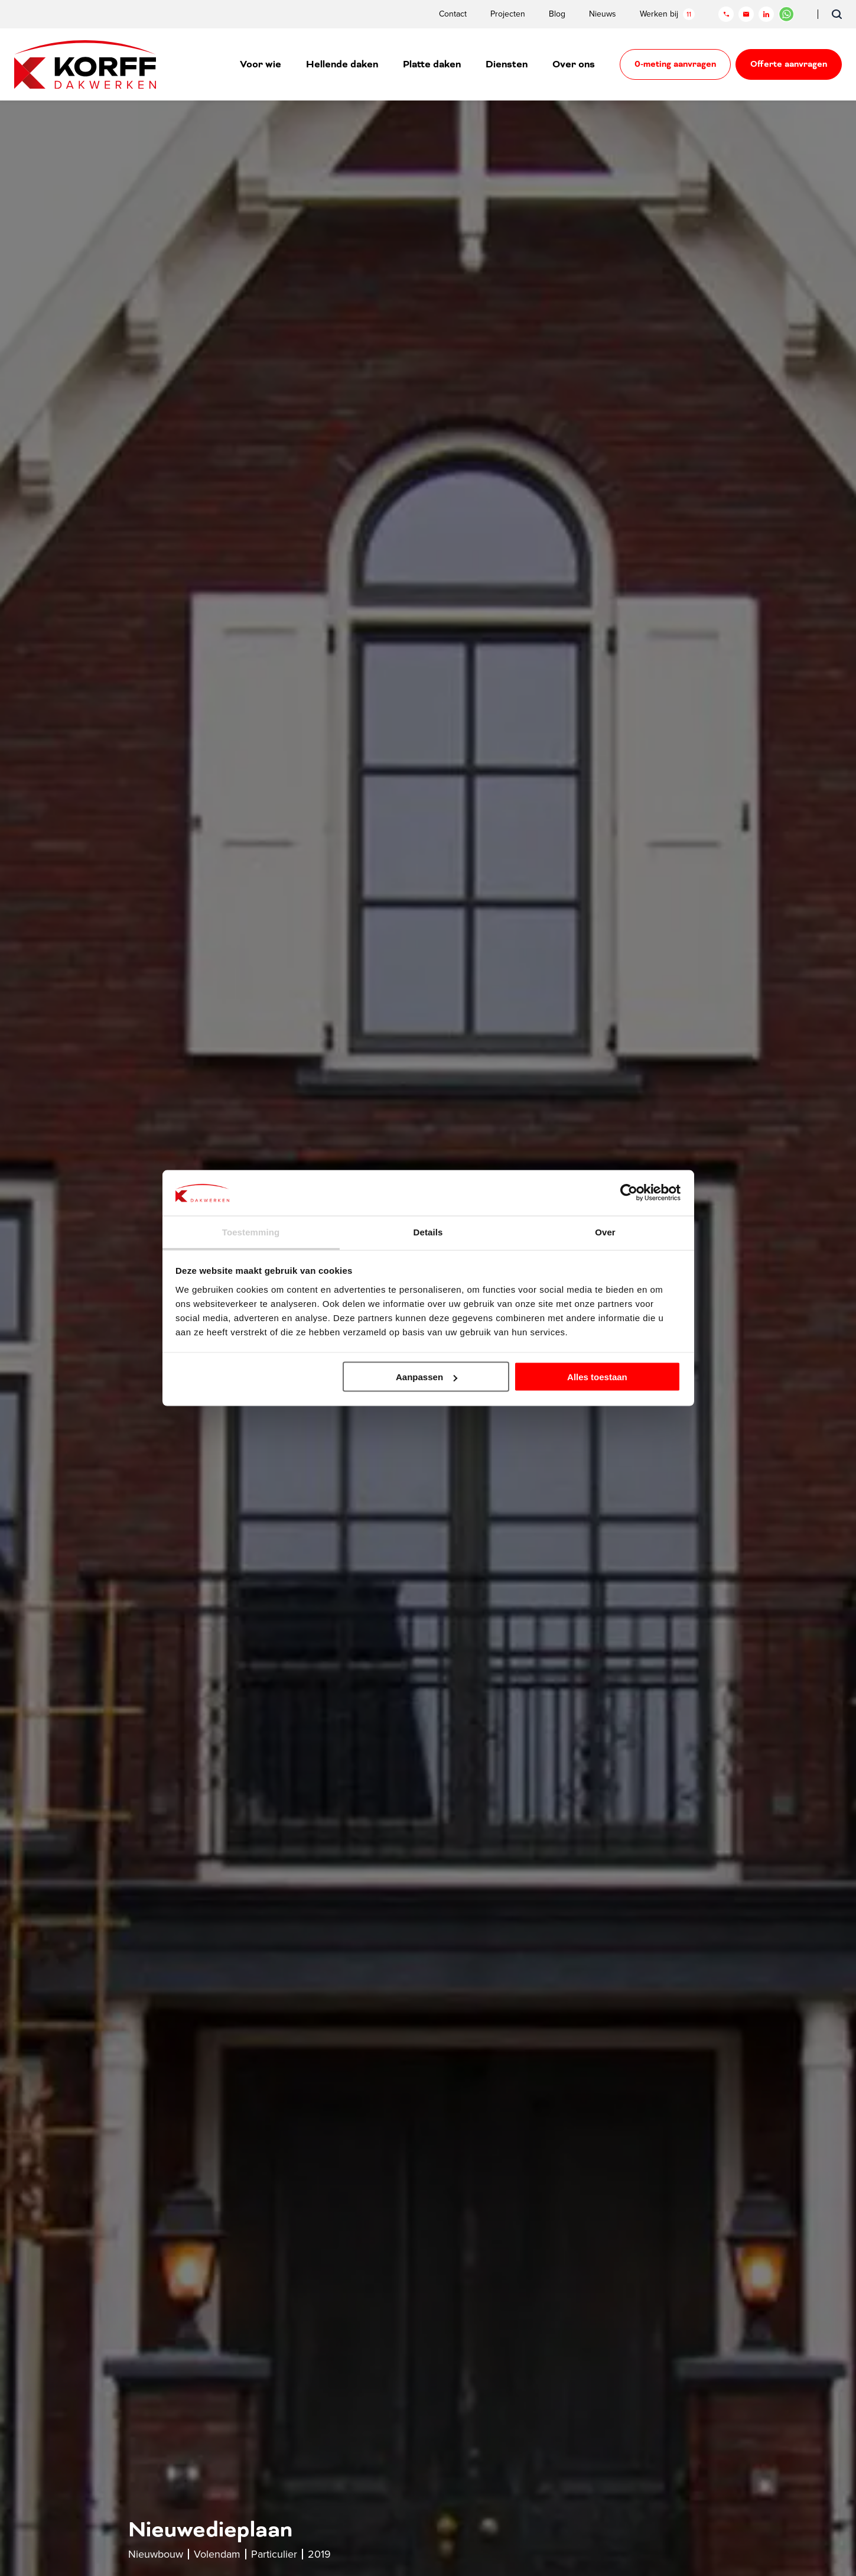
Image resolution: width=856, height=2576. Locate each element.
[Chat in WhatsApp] (786, 14)
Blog (557, 14)
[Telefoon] (726, 14)
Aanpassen (426, 1377)
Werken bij (667, 14)
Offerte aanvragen (788, 64)
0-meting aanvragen (675, 64)
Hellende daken (342, 64)
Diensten (507, 64)
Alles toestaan (597, 1377)
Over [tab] (605, 1232)
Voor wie (260, 64)
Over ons (573, 64)
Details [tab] (428, 1232)
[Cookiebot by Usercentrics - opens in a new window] (629, 1193)
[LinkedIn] (766, 14)
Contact (453, 14)
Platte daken (432, 64)
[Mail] (746, 14)
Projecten (507, 14)
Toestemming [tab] (251, 1232)
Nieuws (602, 14)
